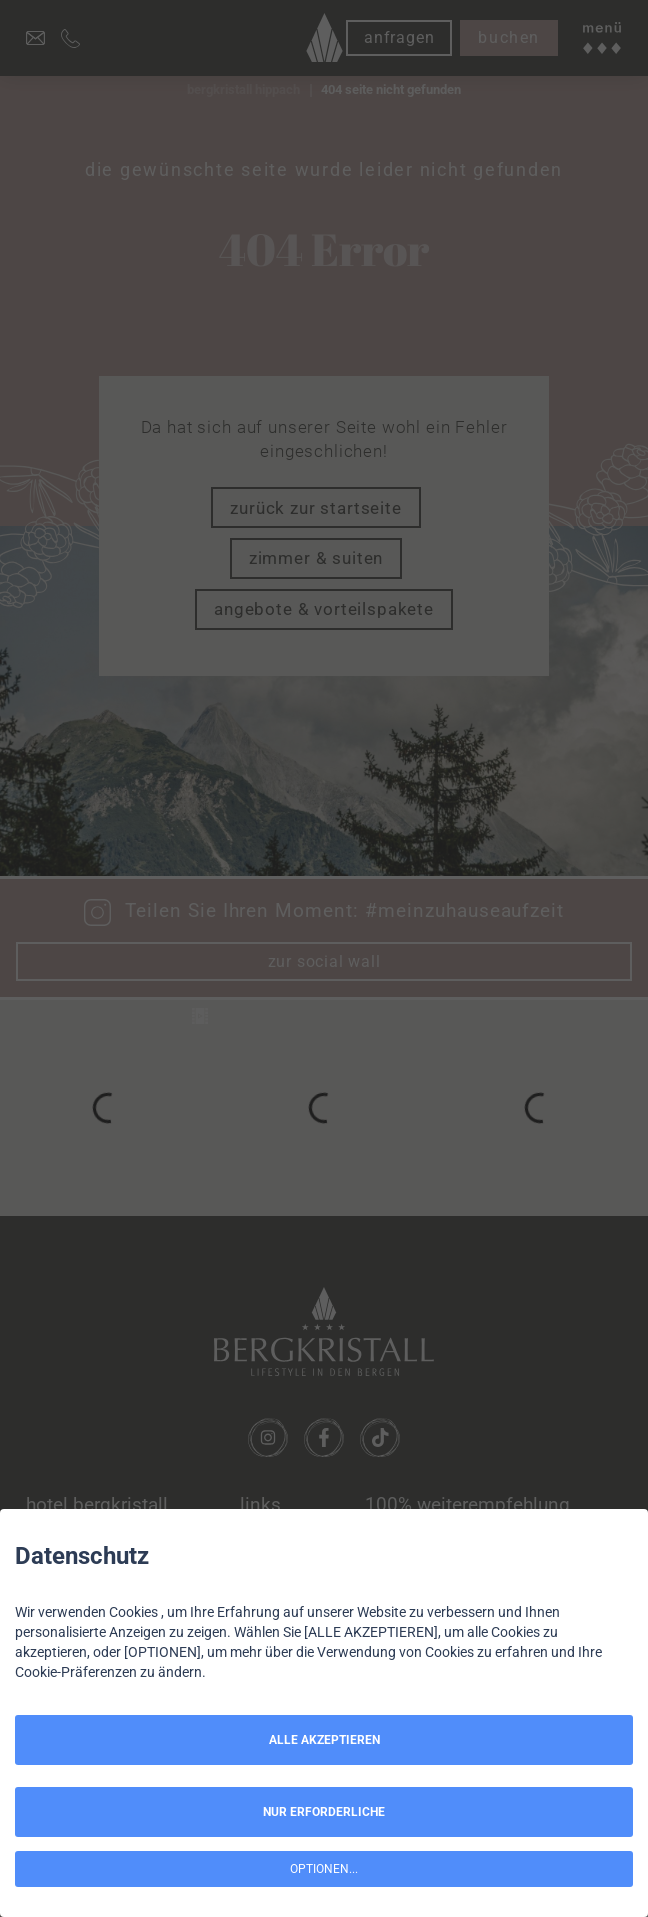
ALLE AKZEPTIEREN (324, 1740)
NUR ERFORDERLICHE (324, 1812)
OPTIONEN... (324, 1869)
